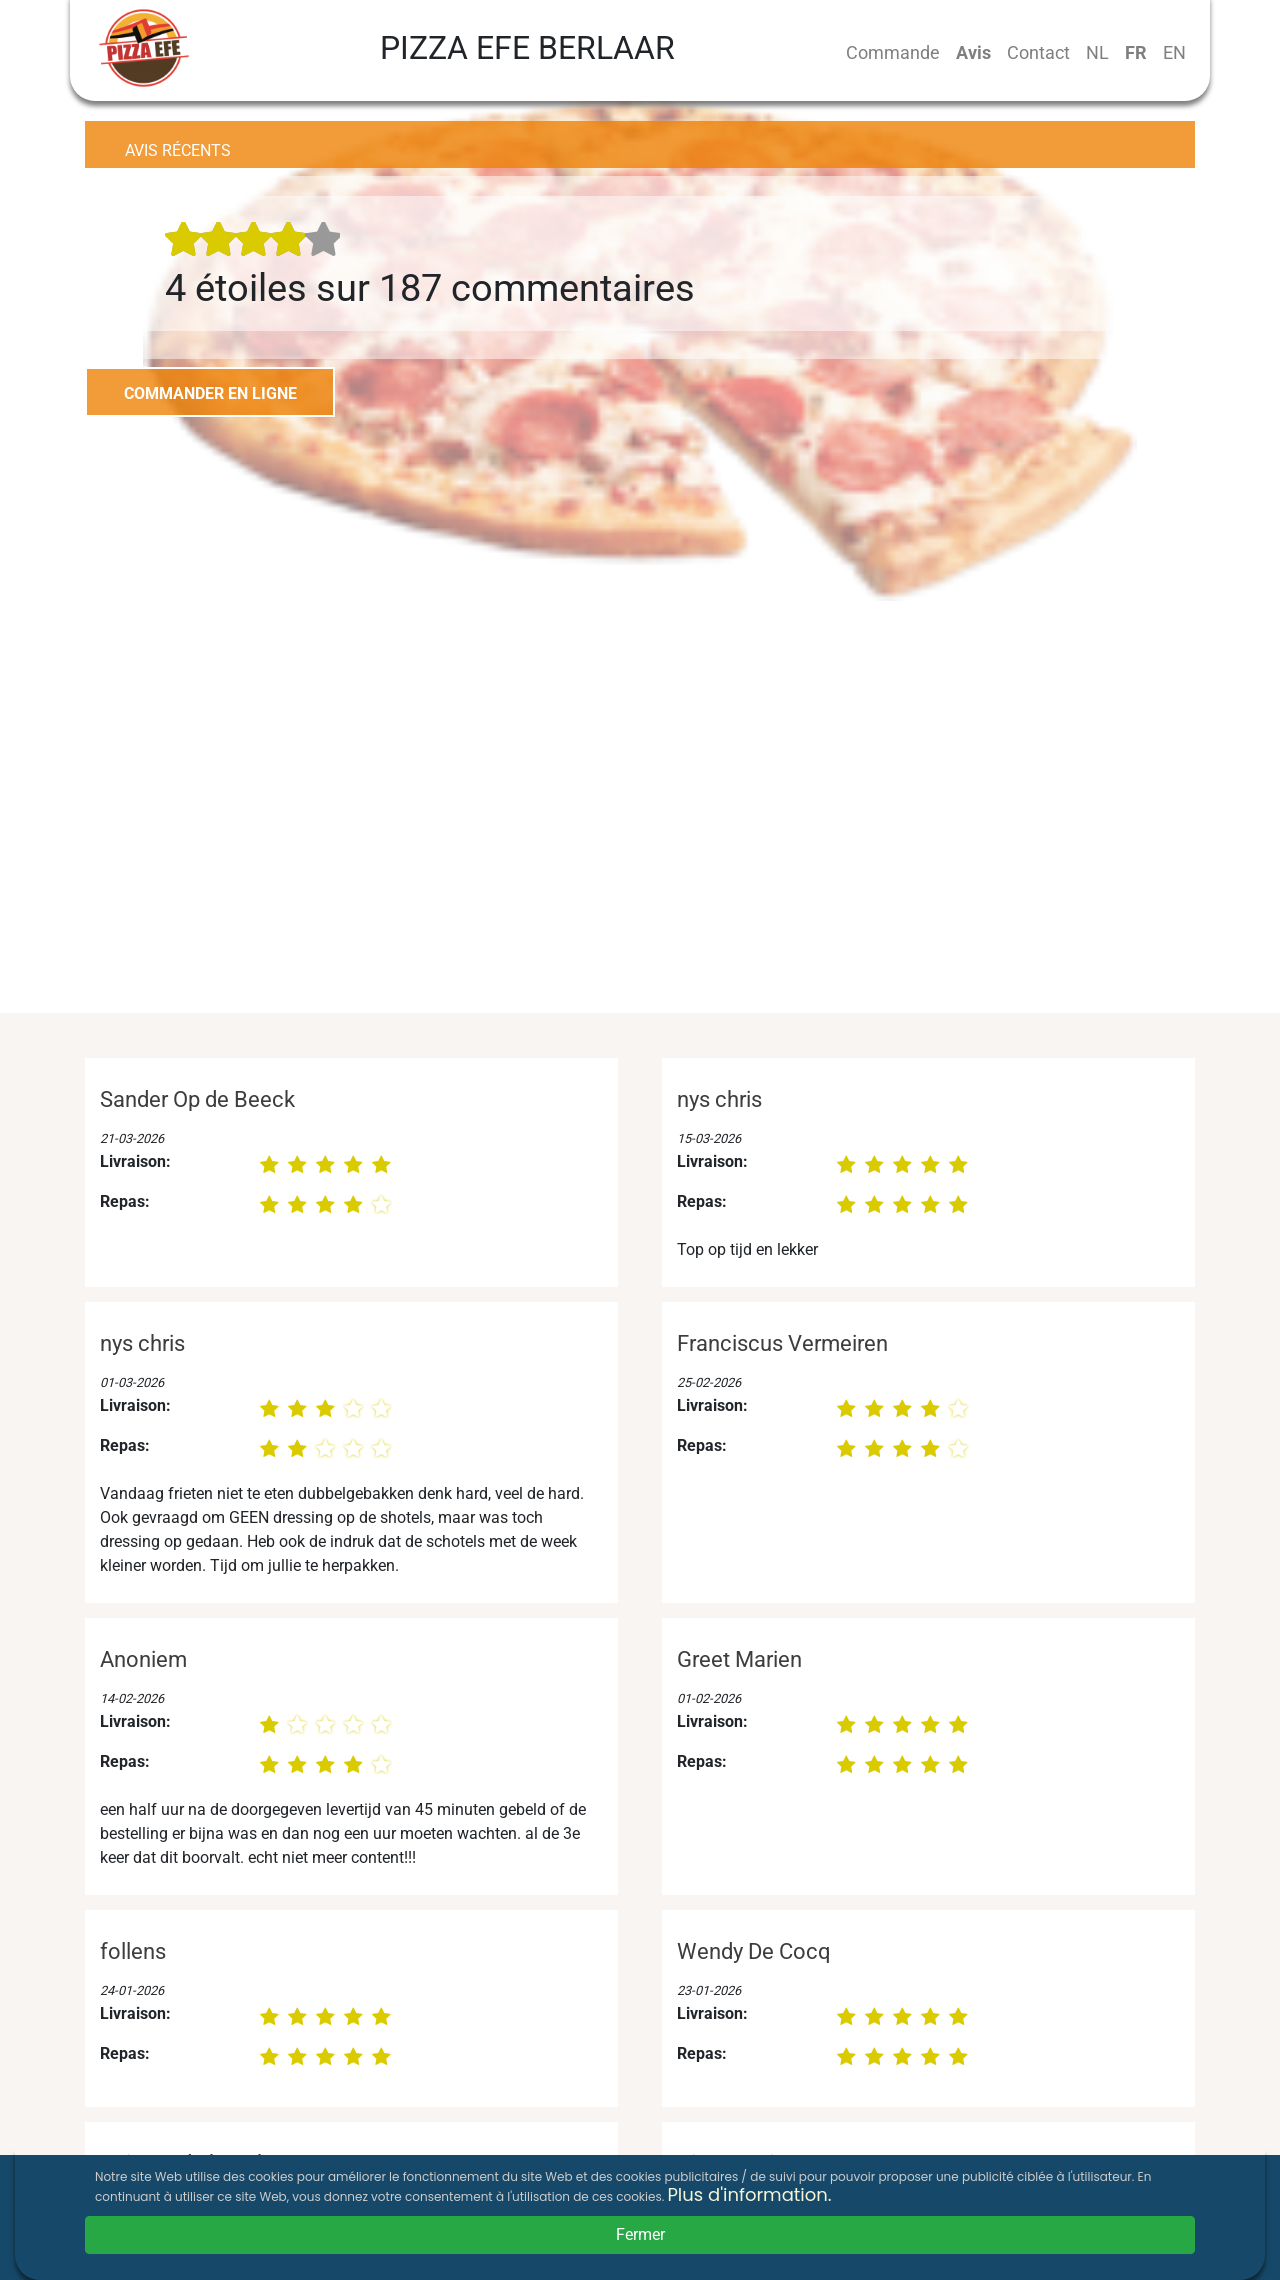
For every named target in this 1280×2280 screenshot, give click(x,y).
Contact (1038, 52)
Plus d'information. (749, 2194)
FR (1136, 52)
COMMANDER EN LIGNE (210, 393)
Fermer (640, 2234)
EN (1174, 52)
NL (1097, 52)
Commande (893, 52)
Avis (973, 52)
